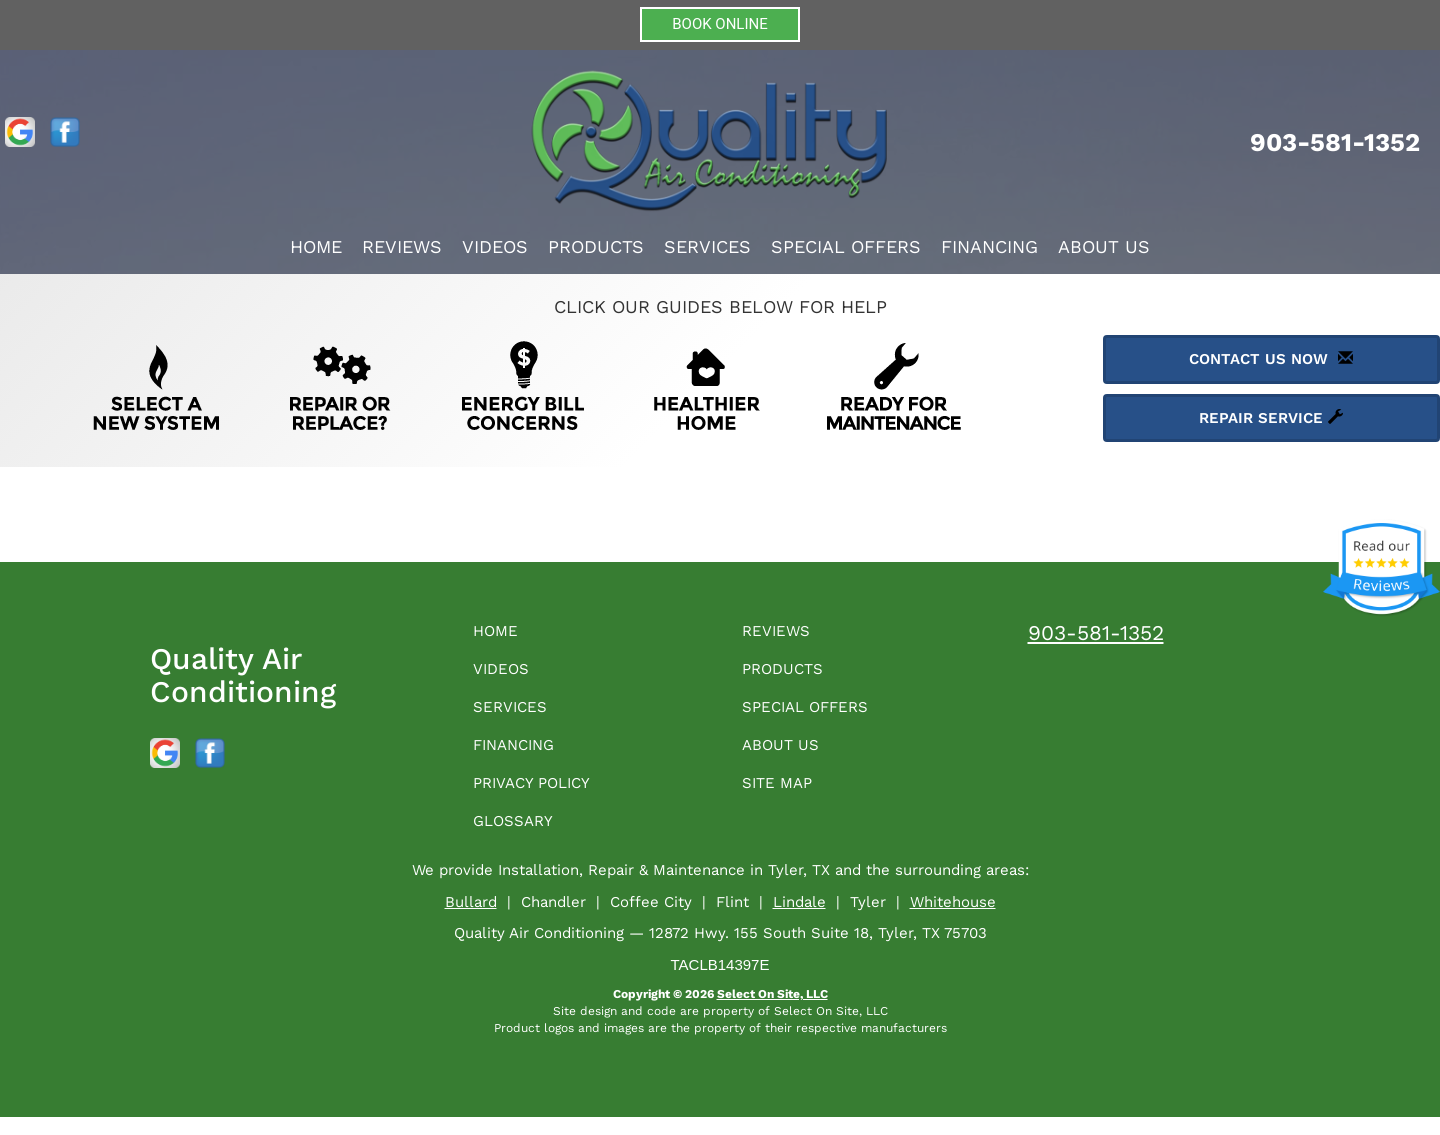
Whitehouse (953, 920)
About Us (1104, 246)
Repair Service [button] (1271, 418)
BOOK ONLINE (720, 24)
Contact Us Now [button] (1271, 359)
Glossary (520, 837)
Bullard (471, 920)
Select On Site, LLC (772, 1012)
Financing (989, 246)
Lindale (799, 920)
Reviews (402, 246)
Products (596, 246)
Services (707, 246)
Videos (495, 246)
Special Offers (846, 246)
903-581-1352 (1096, 632)
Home (316, 246)
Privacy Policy (543, 796)
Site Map (783, 796)
